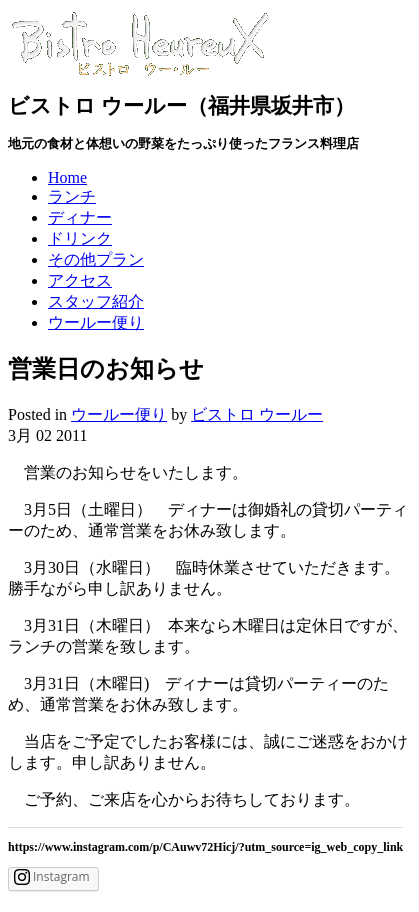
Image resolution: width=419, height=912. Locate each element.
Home (67, 177)
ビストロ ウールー (257, 414)
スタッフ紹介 (96, 301)
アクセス (80, 280)
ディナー (80, 217)
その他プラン (96, 259)
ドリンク (80, 238)
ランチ (72, 196)
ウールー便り (96, 322)
